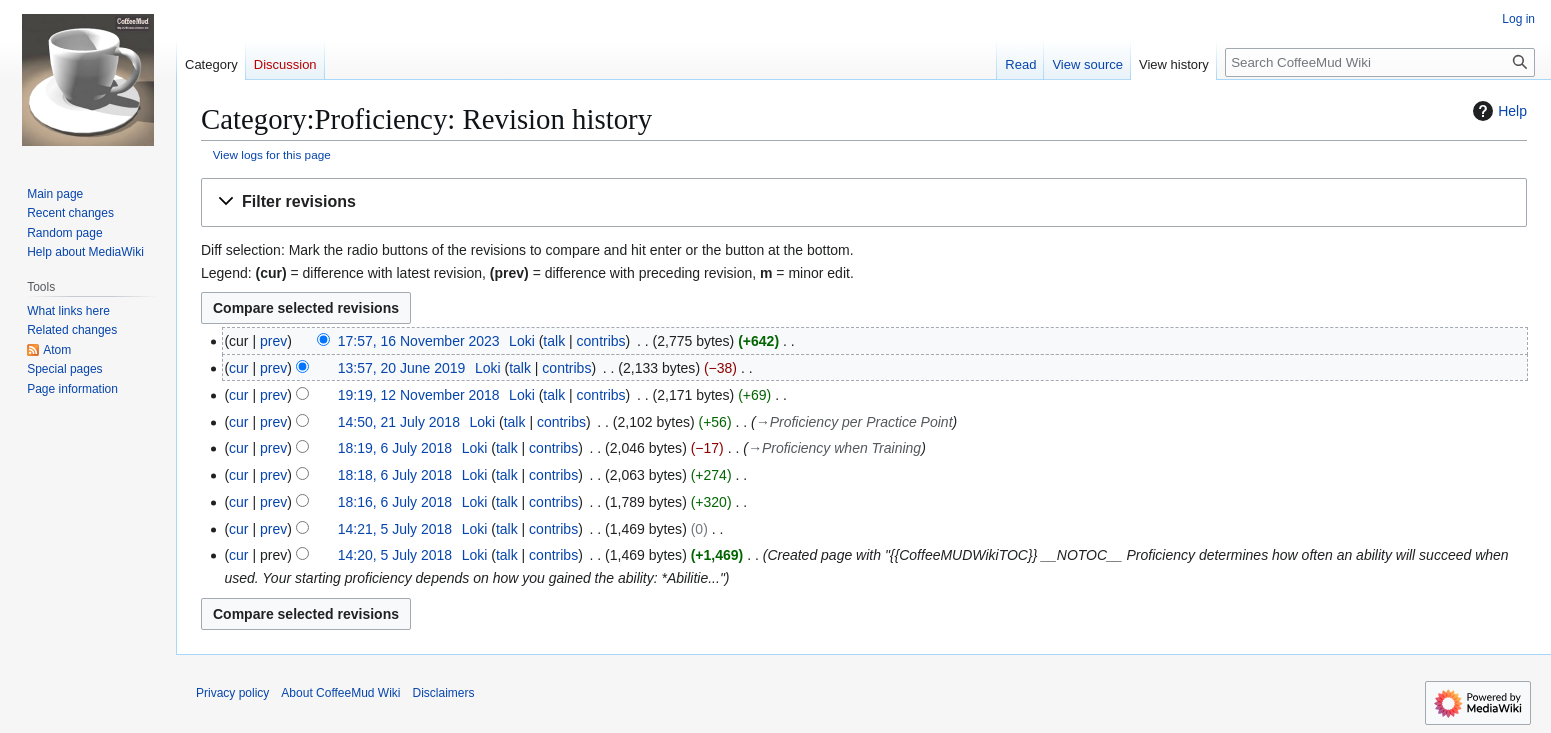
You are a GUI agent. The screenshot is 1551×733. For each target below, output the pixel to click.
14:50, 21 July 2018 (399, 422)
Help (1497, 111)
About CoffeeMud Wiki (340, 693)
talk (554, 341)
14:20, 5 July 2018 (395, 555)
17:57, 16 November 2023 (419, 341)
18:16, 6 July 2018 (395, 502)
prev (273, 341)
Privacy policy (232, 693)
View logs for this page (272, 154)
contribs (601, 341)
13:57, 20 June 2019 (402, 368)
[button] (864, 202)
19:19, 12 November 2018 (419, 395)
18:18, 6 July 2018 (395, 475)
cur (238, 368)
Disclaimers (444, 693)
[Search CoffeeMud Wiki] (1380, 62)
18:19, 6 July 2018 (395, 448)
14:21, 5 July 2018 (395, 529)
